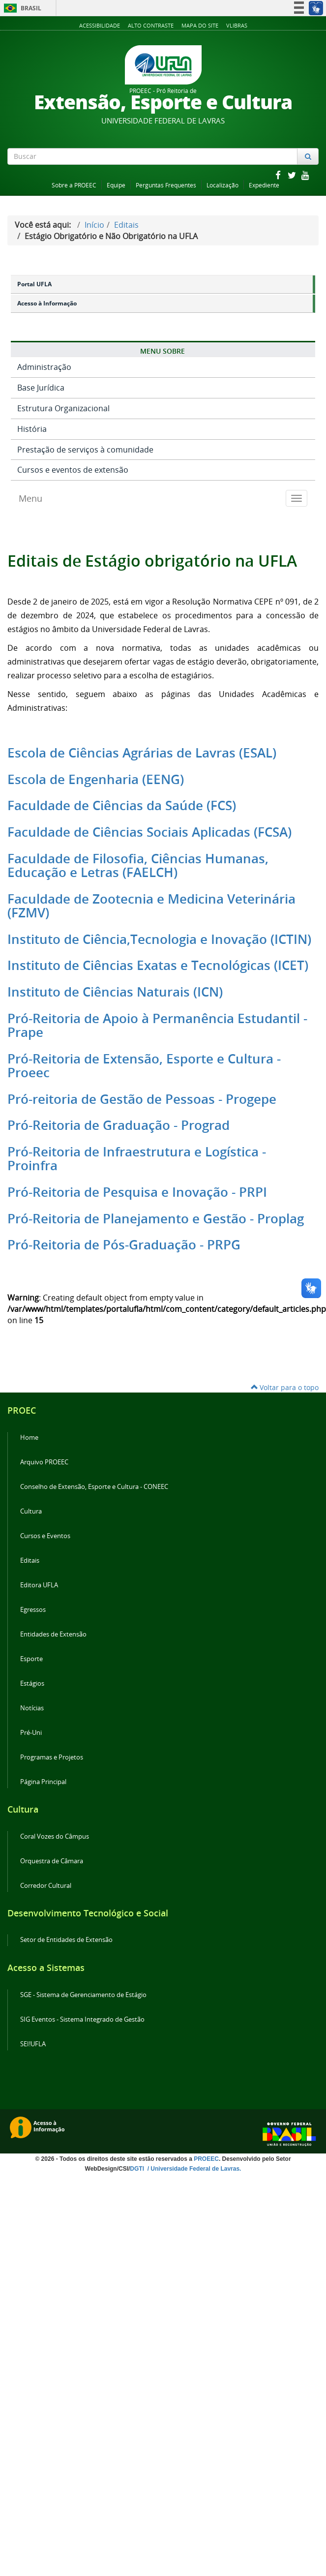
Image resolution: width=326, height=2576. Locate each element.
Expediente (264, 185)
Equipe (116, 185)
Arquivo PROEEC (44, 1462)
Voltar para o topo (285, 1387)
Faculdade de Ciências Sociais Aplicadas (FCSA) (149, 832)
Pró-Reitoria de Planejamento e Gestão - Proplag (155, 1218)
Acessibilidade (99, 25)
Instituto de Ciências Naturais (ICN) (115, 991)
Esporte (31, 1659)
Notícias (32, 1708)
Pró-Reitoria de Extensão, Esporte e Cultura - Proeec (144, 1065)
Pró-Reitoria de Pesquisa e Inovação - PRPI (137, 1192)
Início (94, 224)
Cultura (31, 1511)
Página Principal (43, 1782)
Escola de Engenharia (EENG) (95, 779)
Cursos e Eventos (45, 1536)
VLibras (236, 25)
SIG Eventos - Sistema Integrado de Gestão (82, 2019)
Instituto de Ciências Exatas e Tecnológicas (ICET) (157, 965)
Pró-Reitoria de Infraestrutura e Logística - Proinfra (136, 1158)
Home (29, 1437)
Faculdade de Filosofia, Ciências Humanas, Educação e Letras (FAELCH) (137, 865)
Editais (126, 224)
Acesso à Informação (47, 303)
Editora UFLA (39, 1585)
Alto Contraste (151, 25)
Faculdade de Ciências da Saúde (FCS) (121, 805)
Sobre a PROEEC (74, 185)
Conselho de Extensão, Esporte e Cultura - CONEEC (94, 1487)
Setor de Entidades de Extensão (66, 1940)
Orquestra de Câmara (51, 1861)
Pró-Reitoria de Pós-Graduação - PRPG (123, 1244)
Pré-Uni (31, 1732)
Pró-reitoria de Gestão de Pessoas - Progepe (141, 1099)
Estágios (32, 1683)
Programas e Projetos (51, 1757)
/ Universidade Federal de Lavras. (193, 2168)
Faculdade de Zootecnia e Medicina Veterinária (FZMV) (151, 905)
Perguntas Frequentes (166, 185)
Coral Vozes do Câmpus (54, 1836)
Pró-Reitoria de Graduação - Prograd (118, 1125)
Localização (222, 185)
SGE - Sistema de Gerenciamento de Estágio (83, 1995)
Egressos (33, 1610)
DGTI (138, 2168)
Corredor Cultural (45, 1885)
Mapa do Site (199, 25)
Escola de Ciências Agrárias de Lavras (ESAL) (141, 752)
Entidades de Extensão (53, 1634)
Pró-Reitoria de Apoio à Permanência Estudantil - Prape (157, 1025)
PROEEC (206, 2158)
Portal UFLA (34, 284)
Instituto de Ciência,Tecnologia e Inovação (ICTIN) (159, 939)
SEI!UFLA (33, 2044)
